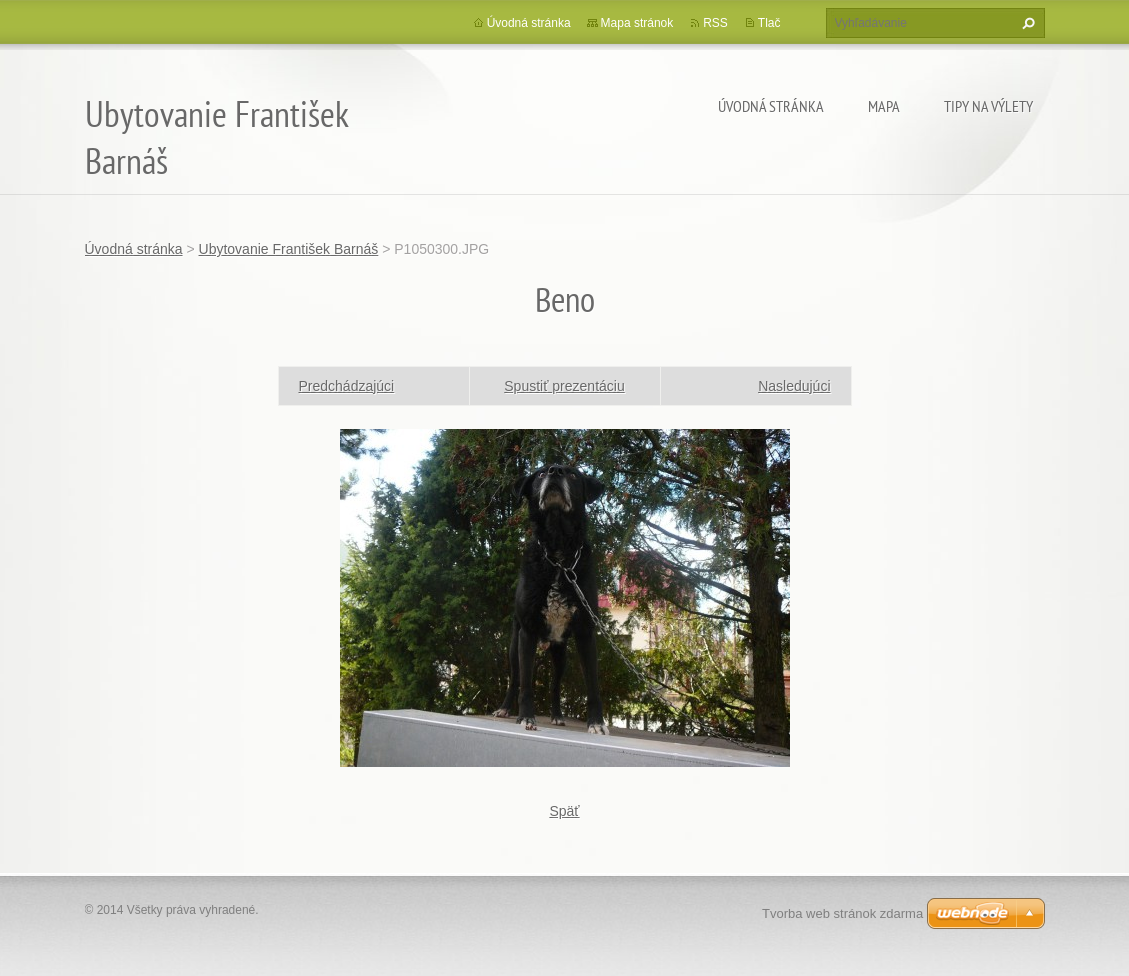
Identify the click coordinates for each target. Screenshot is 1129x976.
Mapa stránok (637, 23)
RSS (715, 23)
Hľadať (1026, 23)
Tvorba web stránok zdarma (842, 913)
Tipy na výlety (988, 106)
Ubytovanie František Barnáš (289, 249)
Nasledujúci (794, 386)
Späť (564, 811)
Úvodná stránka (771, 106)
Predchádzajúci (347, 386)
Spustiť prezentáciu (564, 386)
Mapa (884, 106)
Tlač (769, 23)
